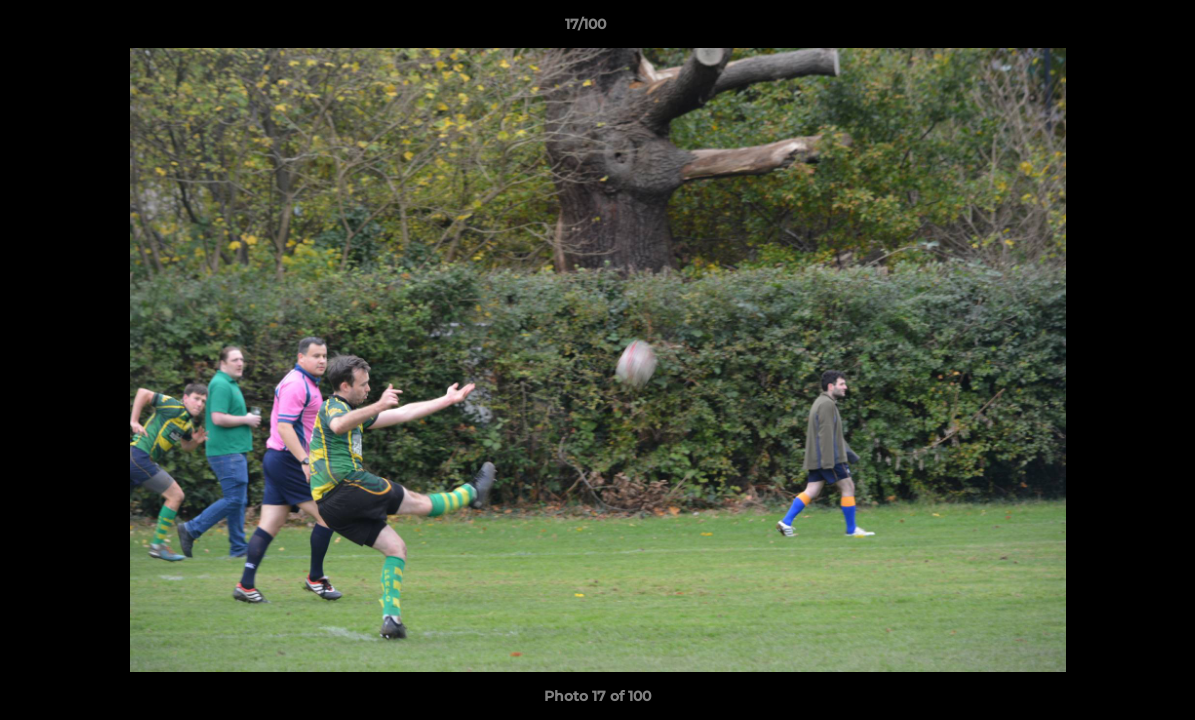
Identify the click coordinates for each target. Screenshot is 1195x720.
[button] (1111, 29)
